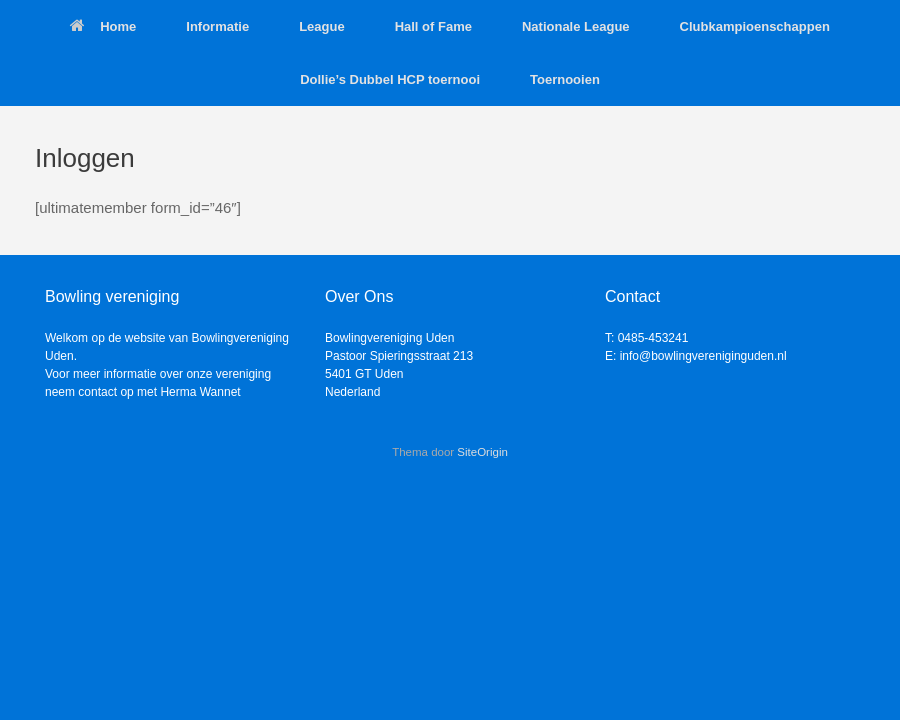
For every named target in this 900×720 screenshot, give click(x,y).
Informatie (217, 26)
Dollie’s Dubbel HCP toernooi (390, 79)
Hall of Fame (433, 26)
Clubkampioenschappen (755, 26)
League (322, 26)
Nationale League (576, 26)
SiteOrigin (482, 452)
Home (103, 26)
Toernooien (565, 79)
